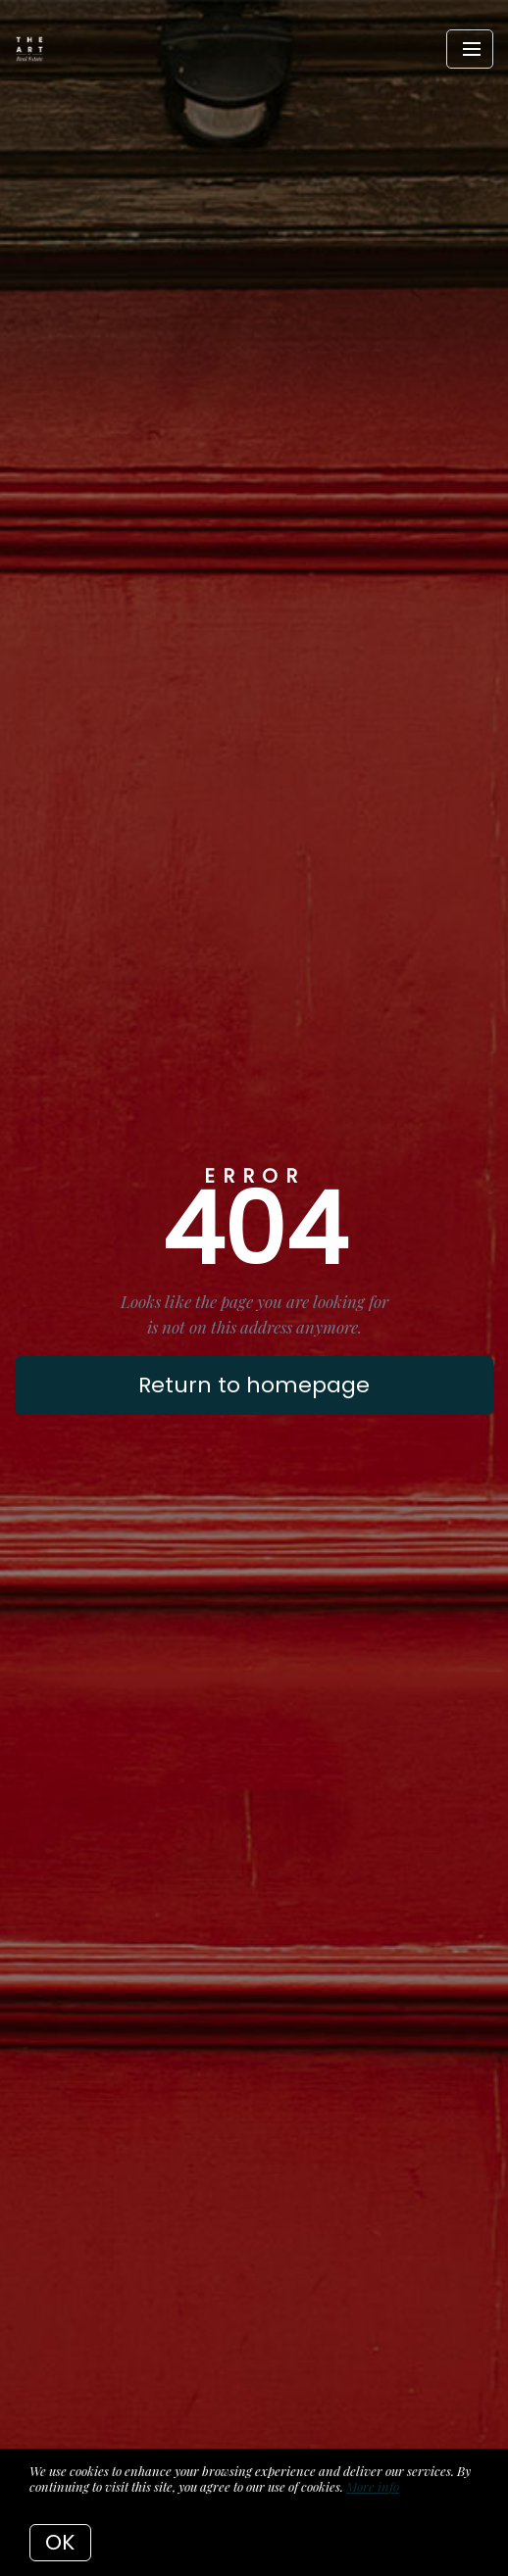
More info (372, 2486)
